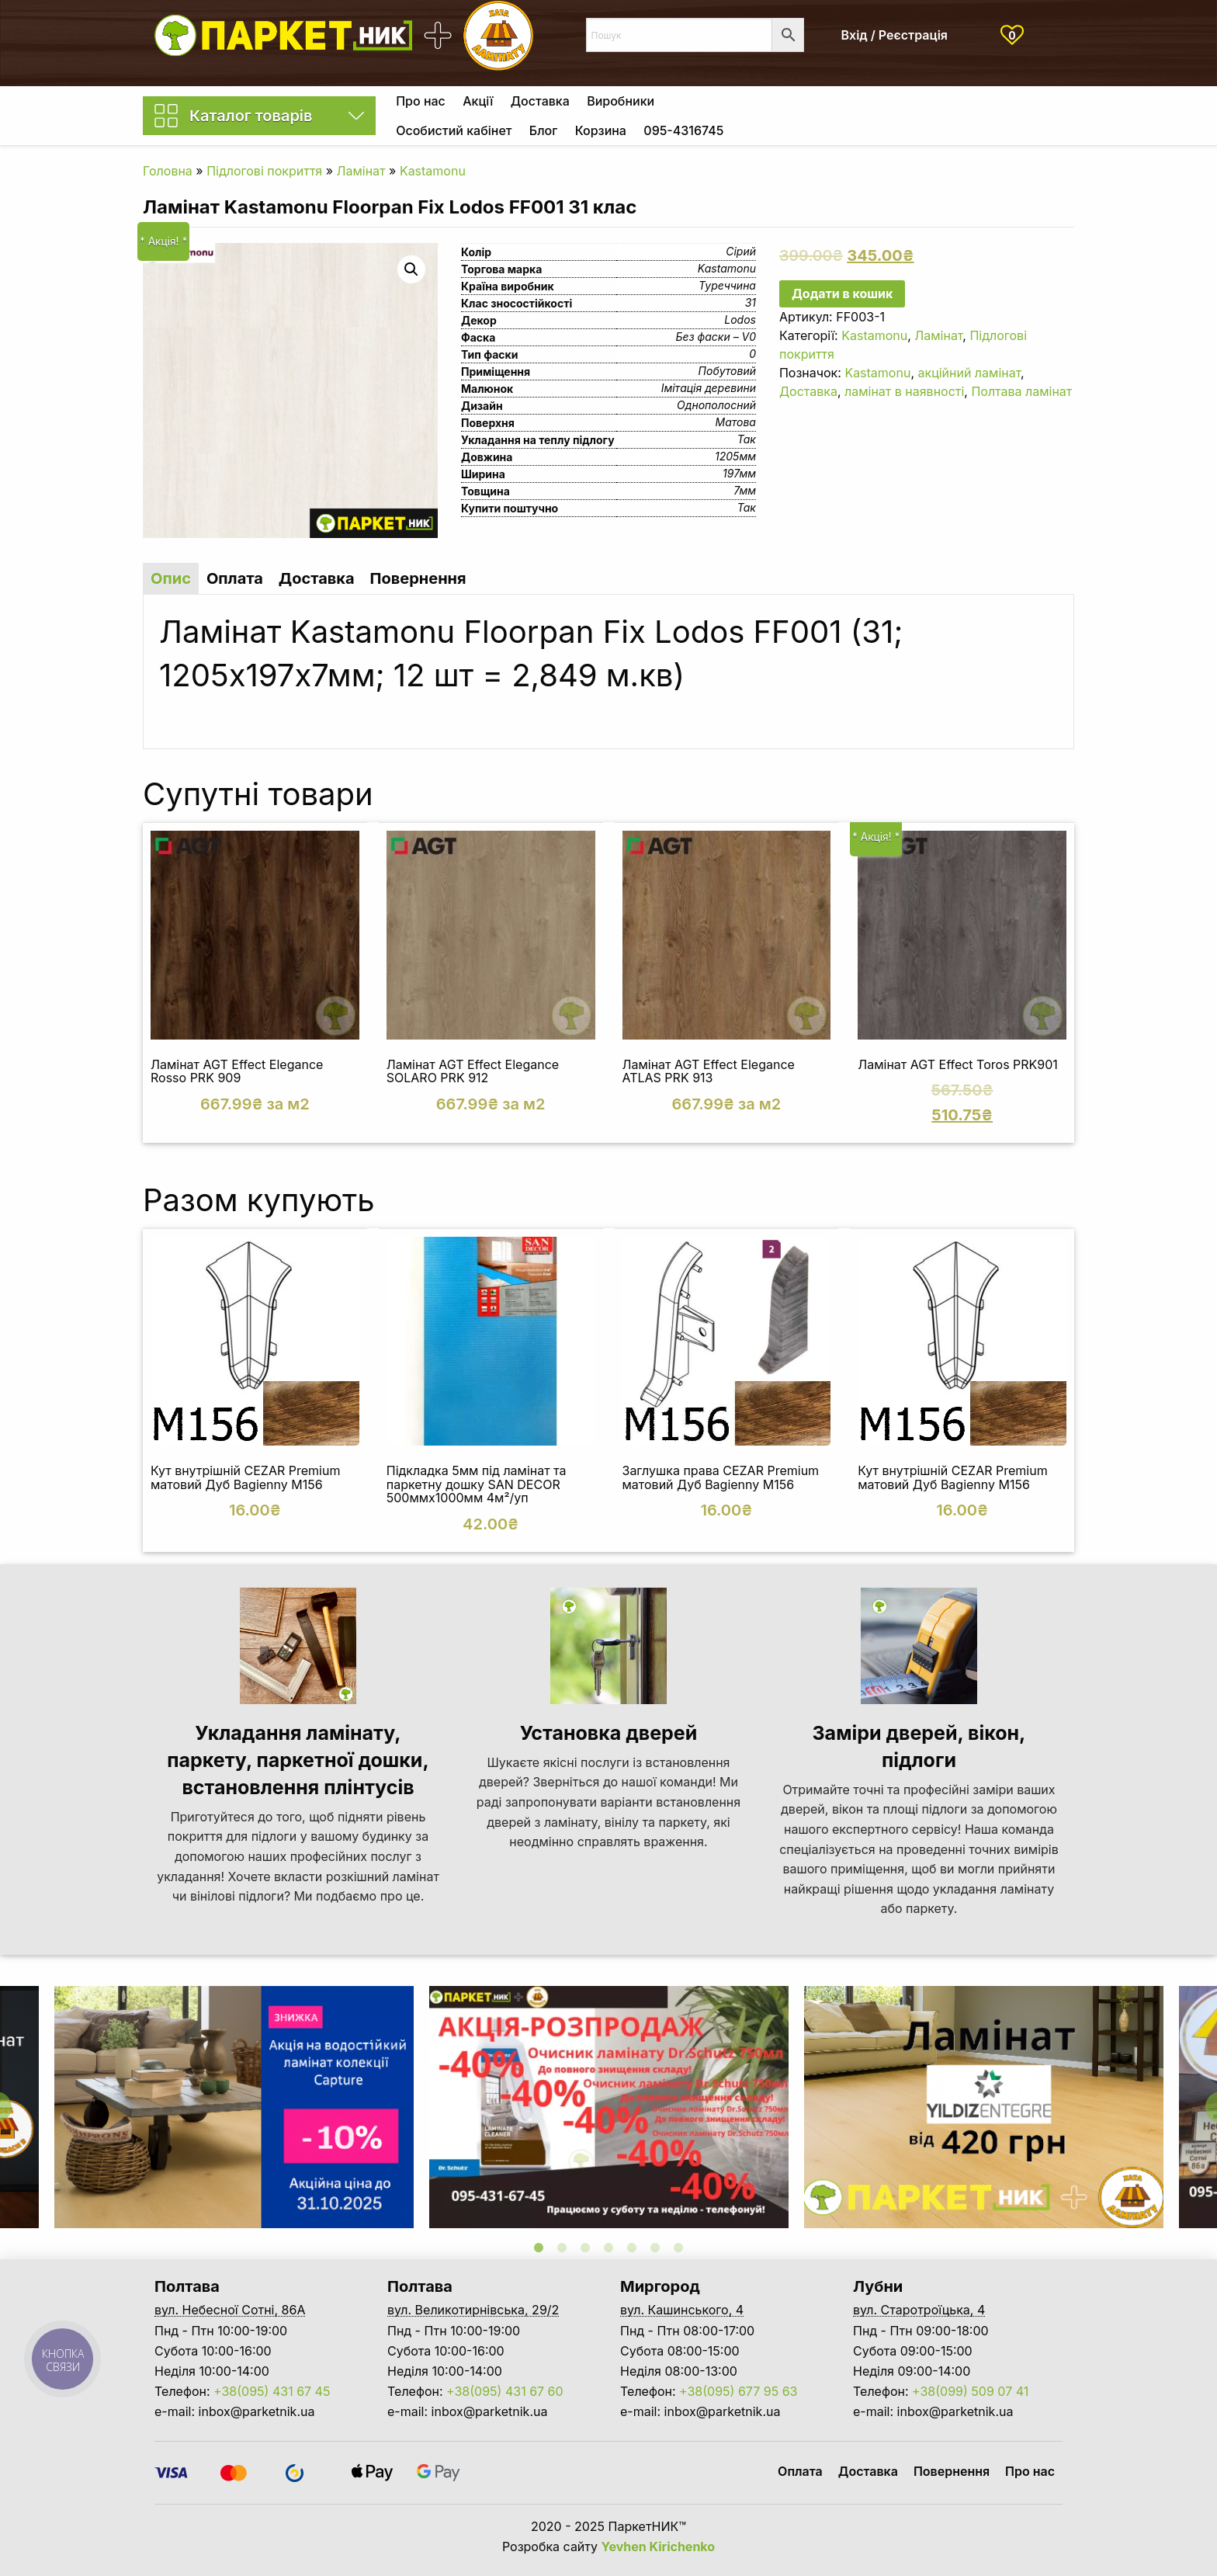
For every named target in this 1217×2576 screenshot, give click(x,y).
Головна (167, 171)
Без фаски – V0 (716, 336)
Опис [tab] (171, 578)
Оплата (800, 2471)
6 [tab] (655, 2247)
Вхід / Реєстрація (894, 35)
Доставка (540, 101)
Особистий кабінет (453, 130)
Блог (543, 130)
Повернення (952, 2471)
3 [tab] (585, 2247)
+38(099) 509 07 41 (970, 2391)
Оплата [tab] (234, 578)
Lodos (740, 319)
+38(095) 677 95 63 (738, 2391)
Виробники (620, 101)
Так (746, 439)
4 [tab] (608, 2247)
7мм (744, 490)
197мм (739, 473)
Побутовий (727, 370)
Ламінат (361, 171)
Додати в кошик (842, 293)
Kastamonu (433, 171)
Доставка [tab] (317, 578)
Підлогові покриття (264, 171)
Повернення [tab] (418, 578)
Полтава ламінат (1021, 391)
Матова (736, 422)
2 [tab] (562, 2247)
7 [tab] (678, 2247)
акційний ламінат (969, 372)
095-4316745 (683, 130)
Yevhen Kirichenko (659, 2546)
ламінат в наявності (904, 391)
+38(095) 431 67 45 (271, 2391)
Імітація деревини (708, 387)
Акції (478, 101)
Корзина (600, 130)
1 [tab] (538, 2247)
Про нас (421, 101)
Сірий (741, 251)
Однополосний (716, 404)
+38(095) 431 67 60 (504, 2391)
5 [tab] (632, 2247)
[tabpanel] (608, 2107)
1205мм (735, 456)
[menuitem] (420, 101)
